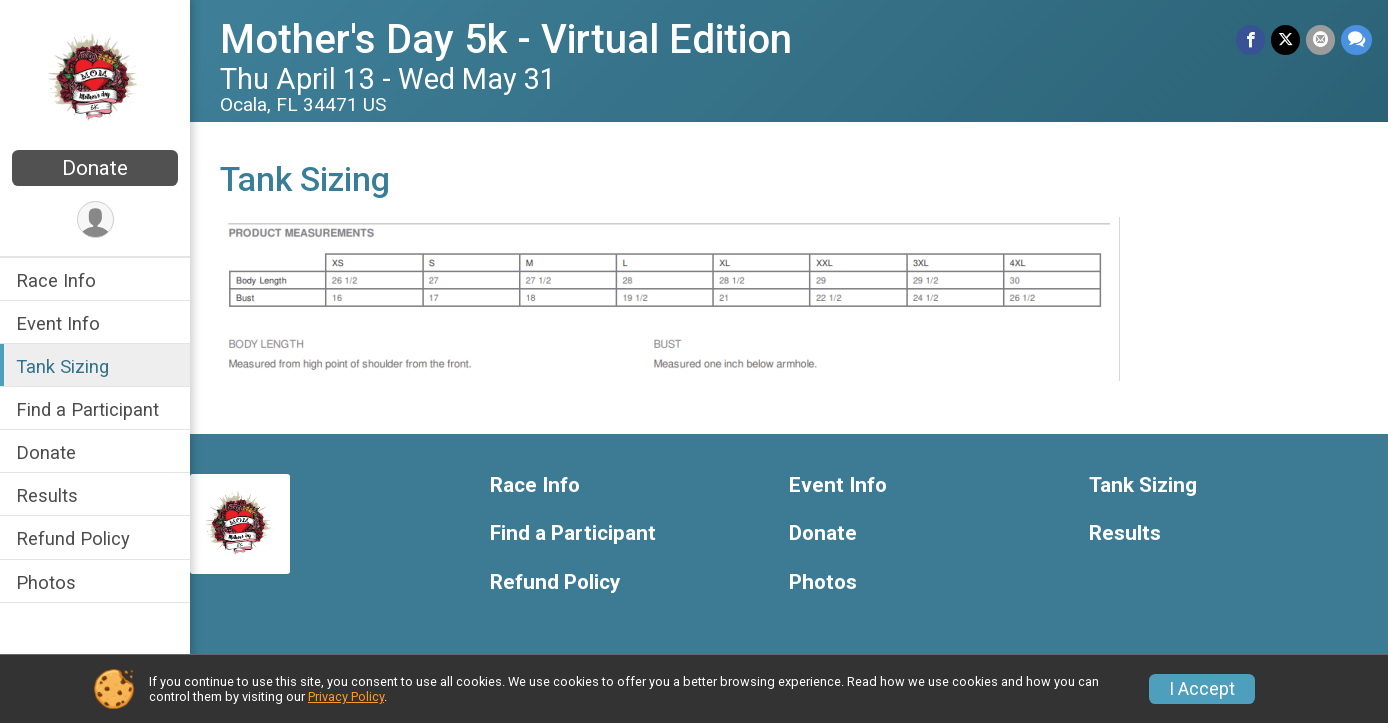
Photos (46, 582)
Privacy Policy (346, 696)
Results (47, 495)
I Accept (1202, 689)
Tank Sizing (62, 366)
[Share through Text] (1356, 39)
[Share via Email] (1320, 39)
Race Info (56, 280)
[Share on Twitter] (1285, 39)
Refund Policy (73, 538)
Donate (95, 168)
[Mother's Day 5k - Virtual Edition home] (95, 77)
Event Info (58, 323)
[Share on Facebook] (1250, 39)
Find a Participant (87, 409)
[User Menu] (95, 219)
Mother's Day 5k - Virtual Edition (506, 39)
